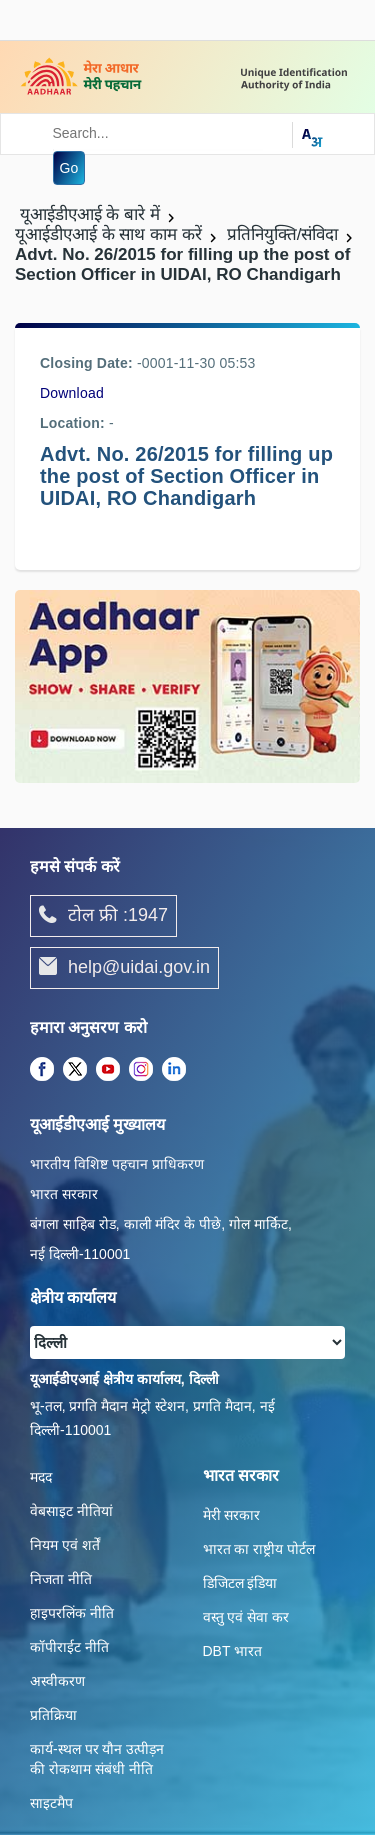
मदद (41, 1477)
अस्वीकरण (57, 1681)
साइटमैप (51, 1803)
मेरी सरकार (232, 1515)
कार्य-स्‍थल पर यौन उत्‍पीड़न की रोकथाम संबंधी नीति (97, 1759)
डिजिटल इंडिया (240, 1583)
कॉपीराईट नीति (69, 1647)
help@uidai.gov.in (124, 968)
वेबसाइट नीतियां (71, 1511)
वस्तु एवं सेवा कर (246, 1617)
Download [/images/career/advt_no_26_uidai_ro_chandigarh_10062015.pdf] (72, 393)
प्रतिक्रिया (53, 1715)
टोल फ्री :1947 (103, 916)
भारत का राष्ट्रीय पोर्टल (259, 1549)
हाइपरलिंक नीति (72, 1613)
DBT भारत (233, 1651)
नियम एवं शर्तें (65, 1545)
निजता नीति (61, 1579)
